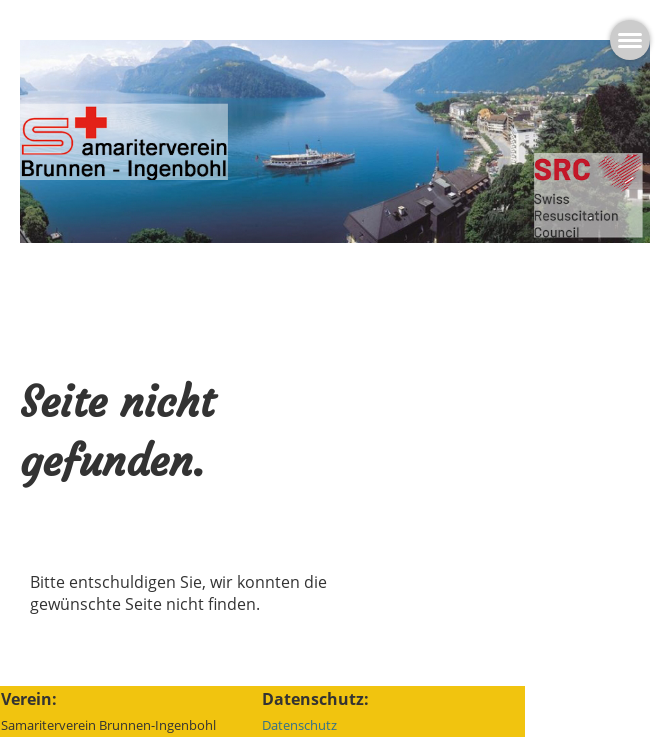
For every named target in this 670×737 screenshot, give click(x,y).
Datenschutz (299, 725)
